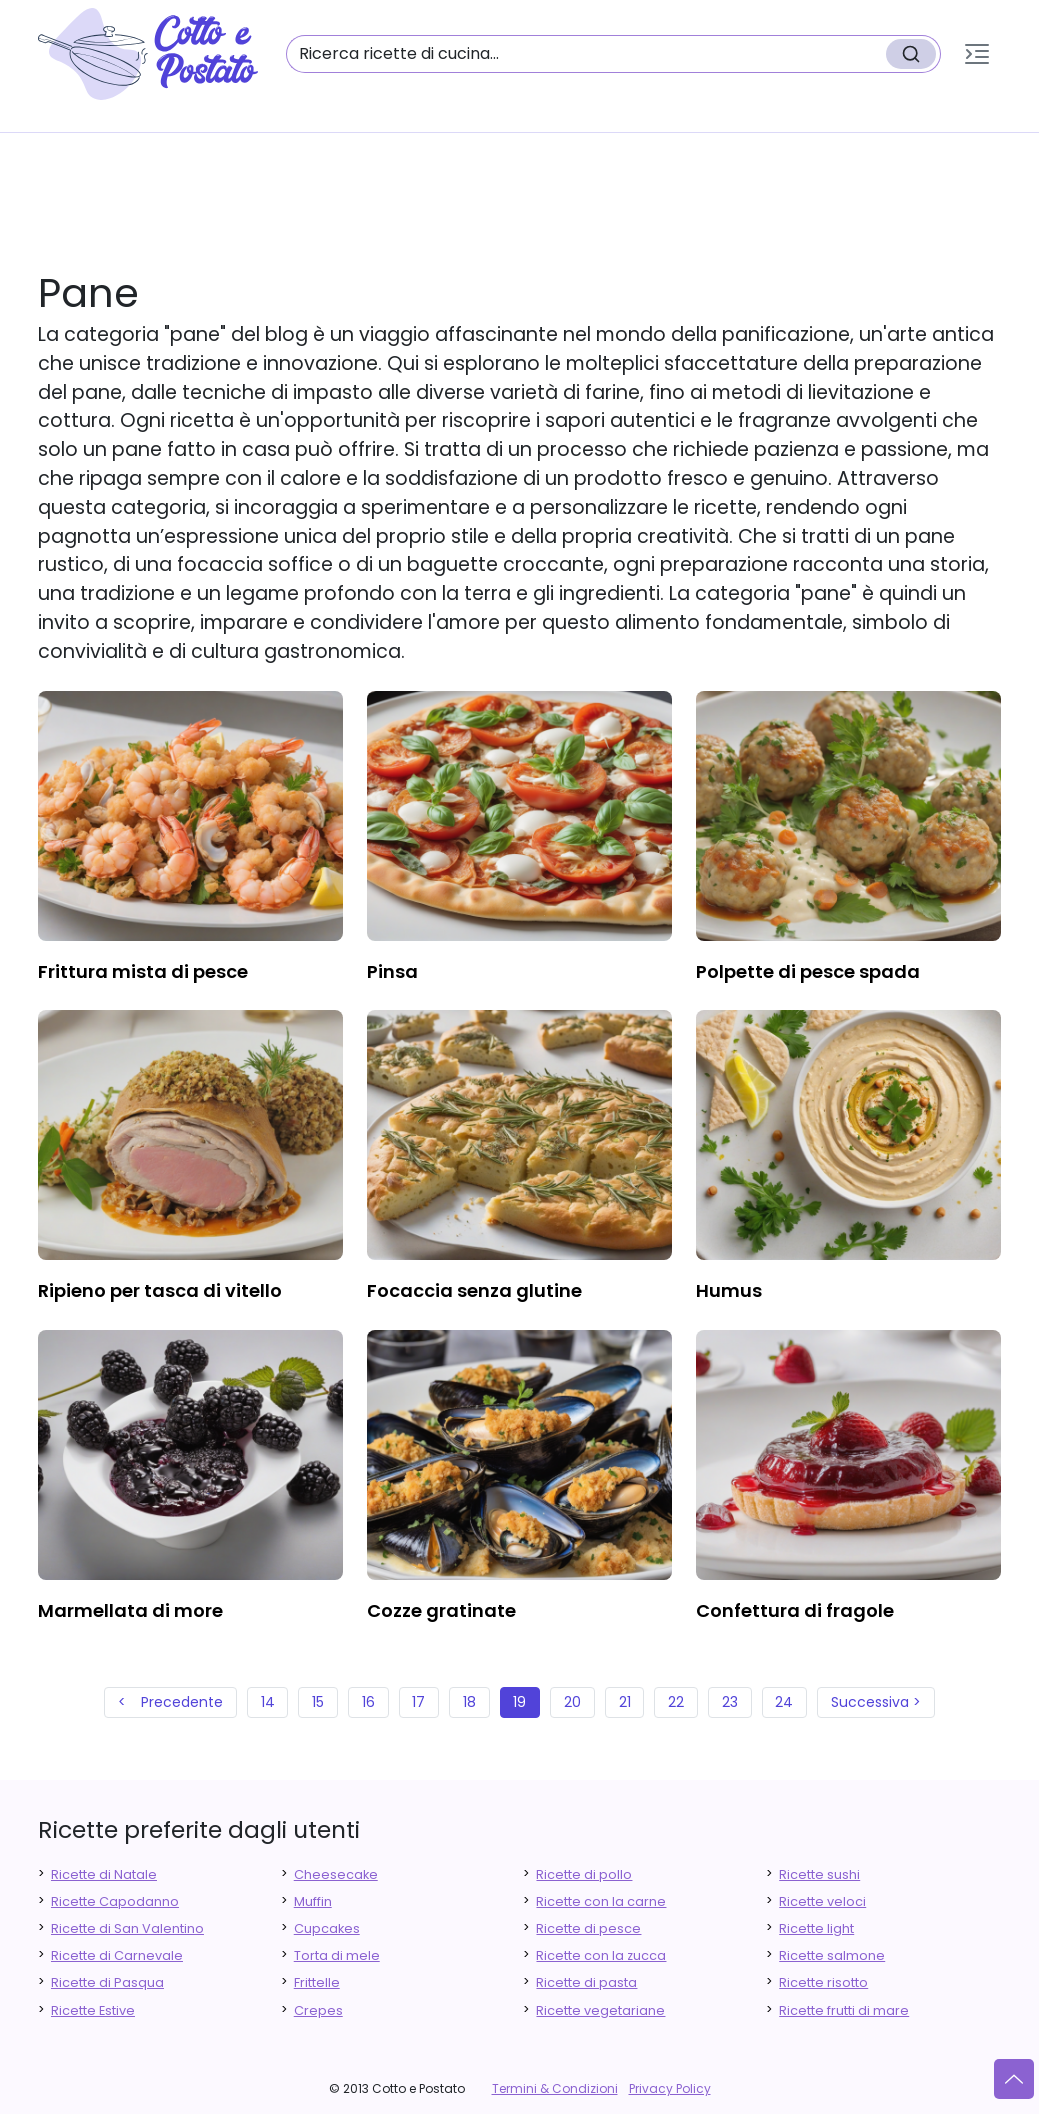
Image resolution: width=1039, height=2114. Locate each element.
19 (519, 1702)
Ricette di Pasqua (107, 1982)
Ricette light (816, 1928)
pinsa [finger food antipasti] (392, 971)
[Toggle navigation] (977, 54)
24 (784, 1702)
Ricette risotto (823, 1982)
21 (625, 1702)
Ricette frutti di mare (844, 2010)
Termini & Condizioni (555, 2088)
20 (572, 1702)
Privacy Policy (670, 2088)
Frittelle (317, 1982)
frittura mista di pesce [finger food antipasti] (143, 971)
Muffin (313, 1901)
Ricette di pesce (588, 1928)
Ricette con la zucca (601, 1955)
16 (368, 1702)
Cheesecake (336, 1874)
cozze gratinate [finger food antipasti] (441, 1610)
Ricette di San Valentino (127, 1928)
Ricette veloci (822, 1901)
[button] (977, 54)
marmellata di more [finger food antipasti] (130, 1610)
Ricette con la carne (601, 1901)
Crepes (318, 2010)
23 (730, 1702)
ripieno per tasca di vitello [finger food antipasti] (160, 1290)
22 (676, 1702)
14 (268, 1702)
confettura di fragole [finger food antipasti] (795, 1610)
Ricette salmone (832, 1955)
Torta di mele (337, 1955)
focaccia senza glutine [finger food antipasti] (474, 1290)
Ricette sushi (819, 1874)
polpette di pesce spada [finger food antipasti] (808, 971)
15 (318, 1702)
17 (418, 1702)
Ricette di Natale (104, 1874)
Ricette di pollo (584, 1874)
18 (469, 1702)
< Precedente (170, 1702)
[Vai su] (1014, 2079)
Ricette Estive (93, 2010)
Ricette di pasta (586, 1982)
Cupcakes (327, 1928)
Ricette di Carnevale (117, 1955)
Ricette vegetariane (600, 2010)
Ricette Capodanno (115, 1901)
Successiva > (876, 1702)
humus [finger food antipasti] (729, 1290)
